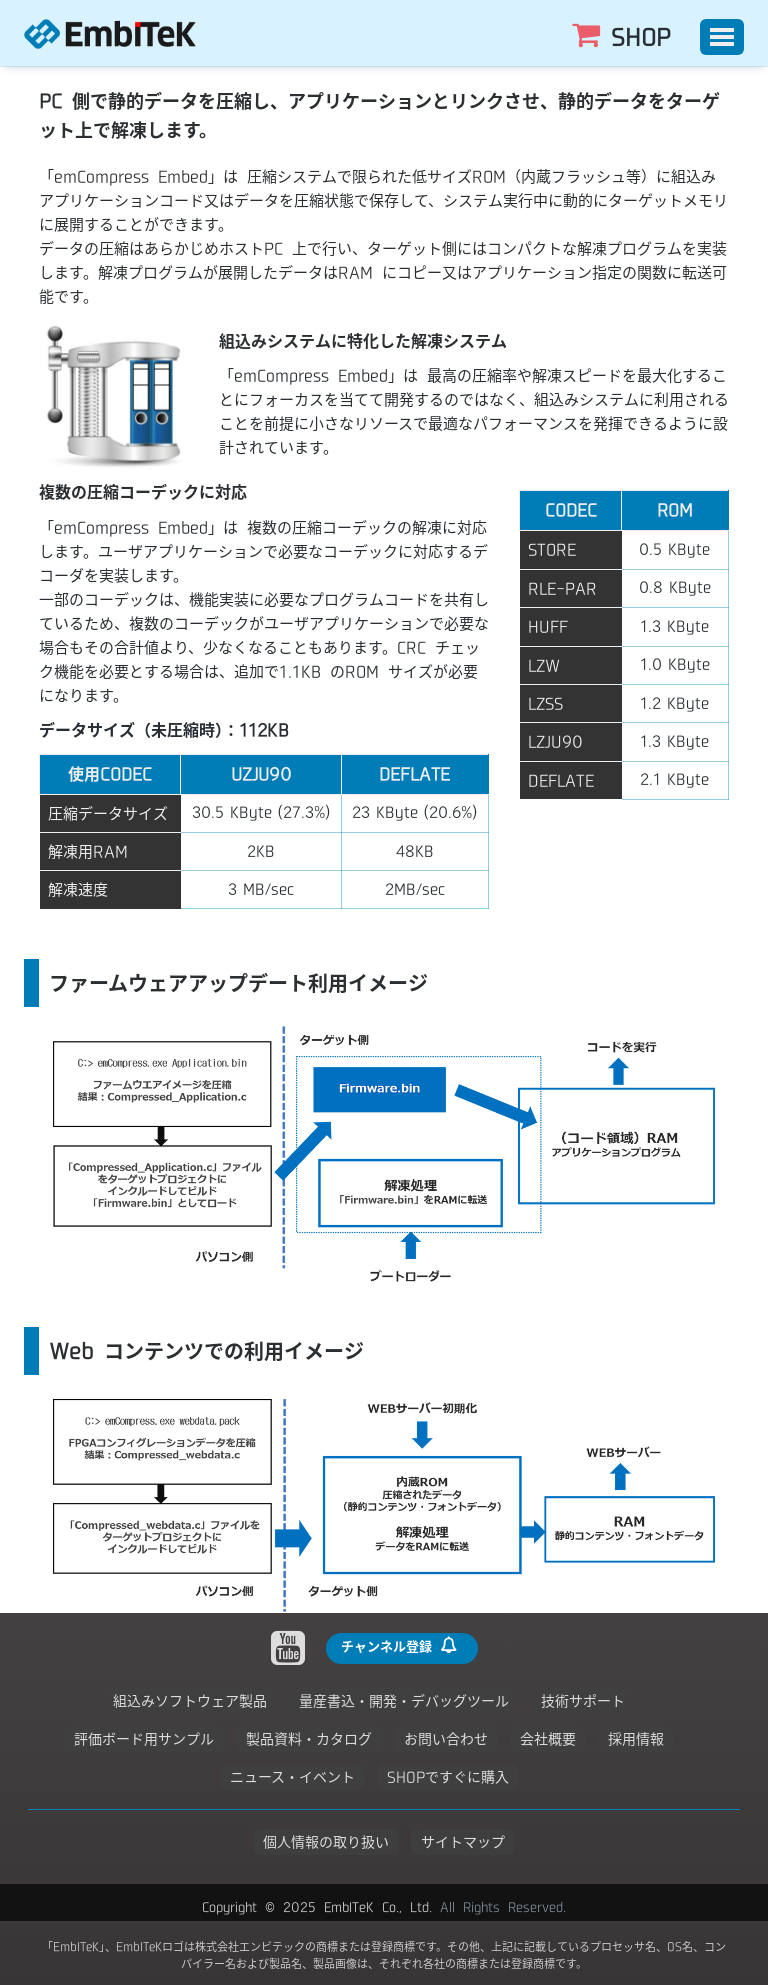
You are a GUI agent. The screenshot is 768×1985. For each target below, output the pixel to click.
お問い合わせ (446, 1739)
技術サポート (583, 1701)
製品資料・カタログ (309, 1739)
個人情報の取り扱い (326, 1842)
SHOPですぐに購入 (448, 1777)
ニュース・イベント (292, 1777)
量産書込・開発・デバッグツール (404, 1701)
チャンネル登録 (400, 1645)
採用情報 (636, 1739)
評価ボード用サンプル (144, 1739)
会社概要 (548, 1739)
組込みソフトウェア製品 (190, 1701)
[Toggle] (722, 37)
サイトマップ (463, 1842)
